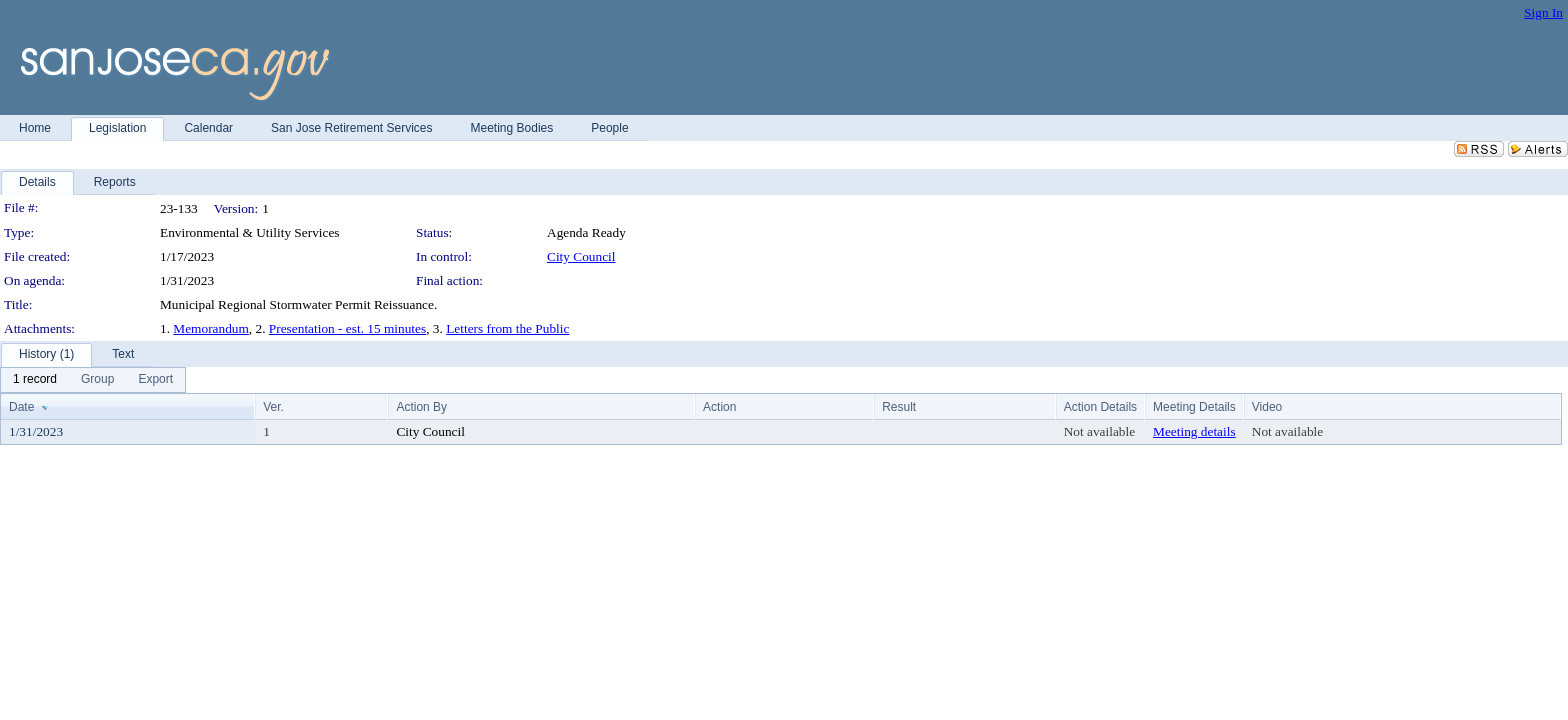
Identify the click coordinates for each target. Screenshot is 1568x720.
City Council (581, 256)
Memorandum (211, 328)
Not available (1099, 431)
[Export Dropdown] (155, 380)
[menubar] (93, 380)
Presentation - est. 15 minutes (347, 328)
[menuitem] (35, 380)
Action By (421, 407)
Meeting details (1194, 431)
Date (21, 407)
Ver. (273, 407)
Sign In (1543, 12)
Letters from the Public (507, 328)
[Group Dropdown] (97, 380)
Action (719, 407)
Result (899, 407)
